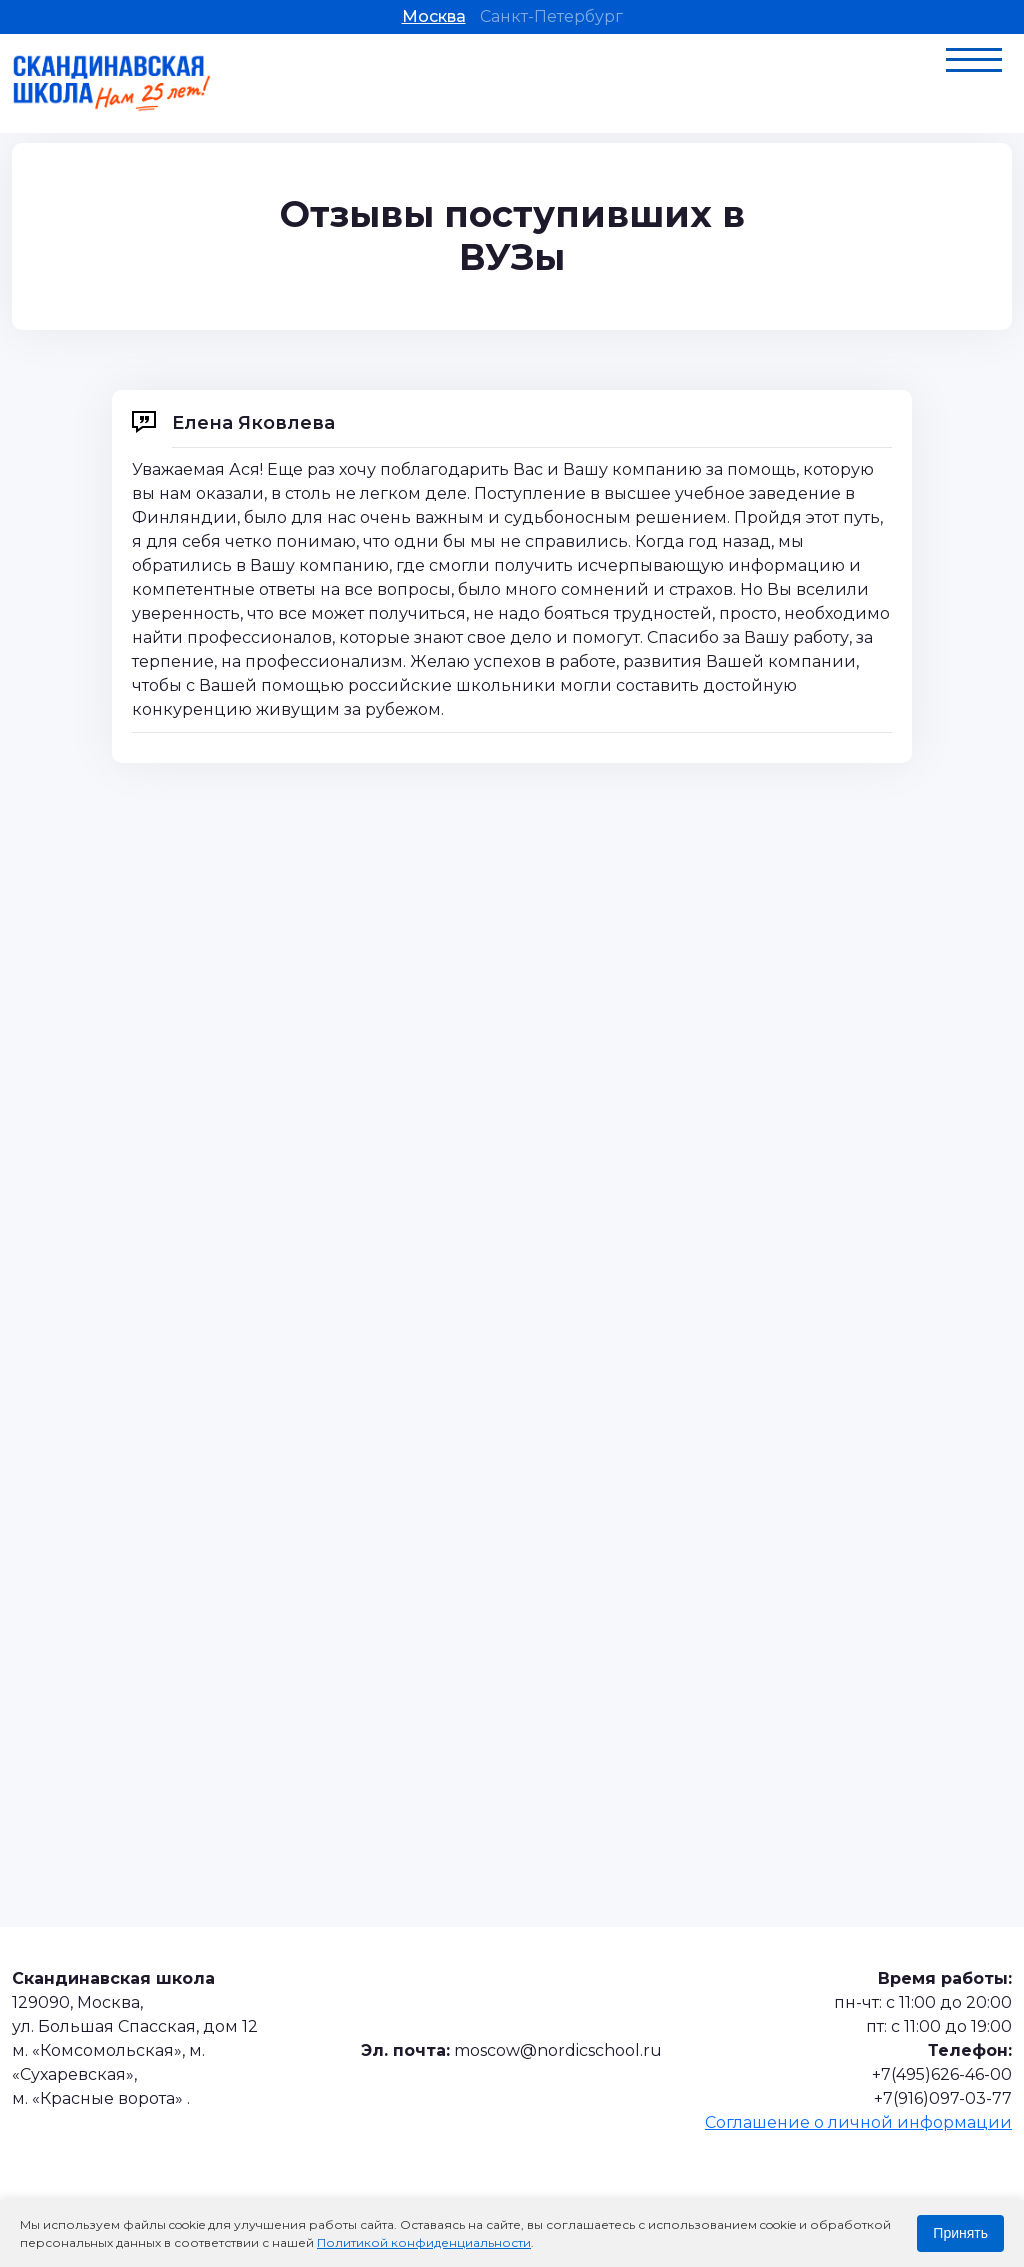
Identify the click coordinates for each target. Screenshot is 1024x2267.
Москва (434, 16)
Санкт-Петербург (551, 16)
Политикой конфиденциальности (424, 2242)
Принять (960, 2233)
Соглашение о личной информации (858, 2122)
